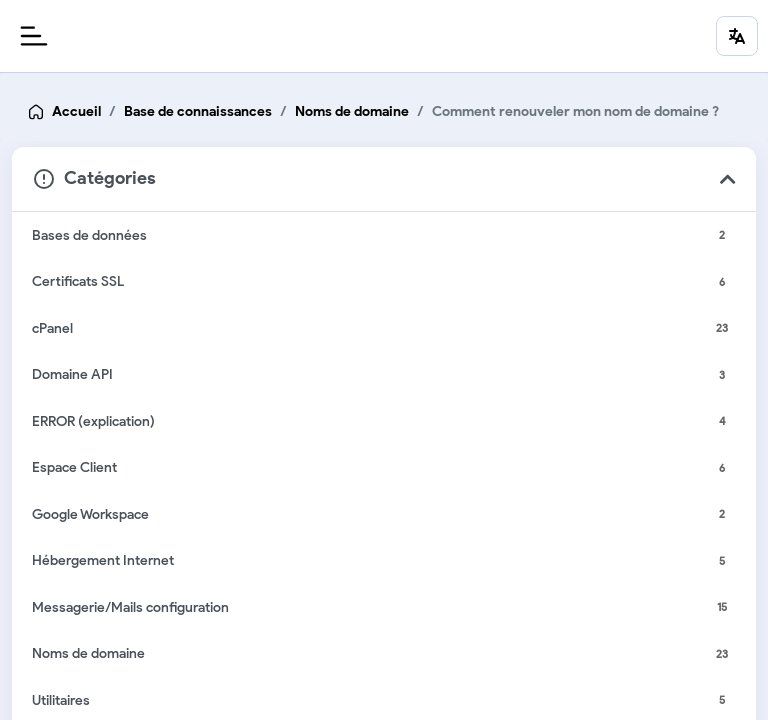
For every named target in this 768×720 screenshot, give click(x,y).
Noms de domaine (352, 111)
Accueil (76, 111)
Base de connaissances (198, 111)
